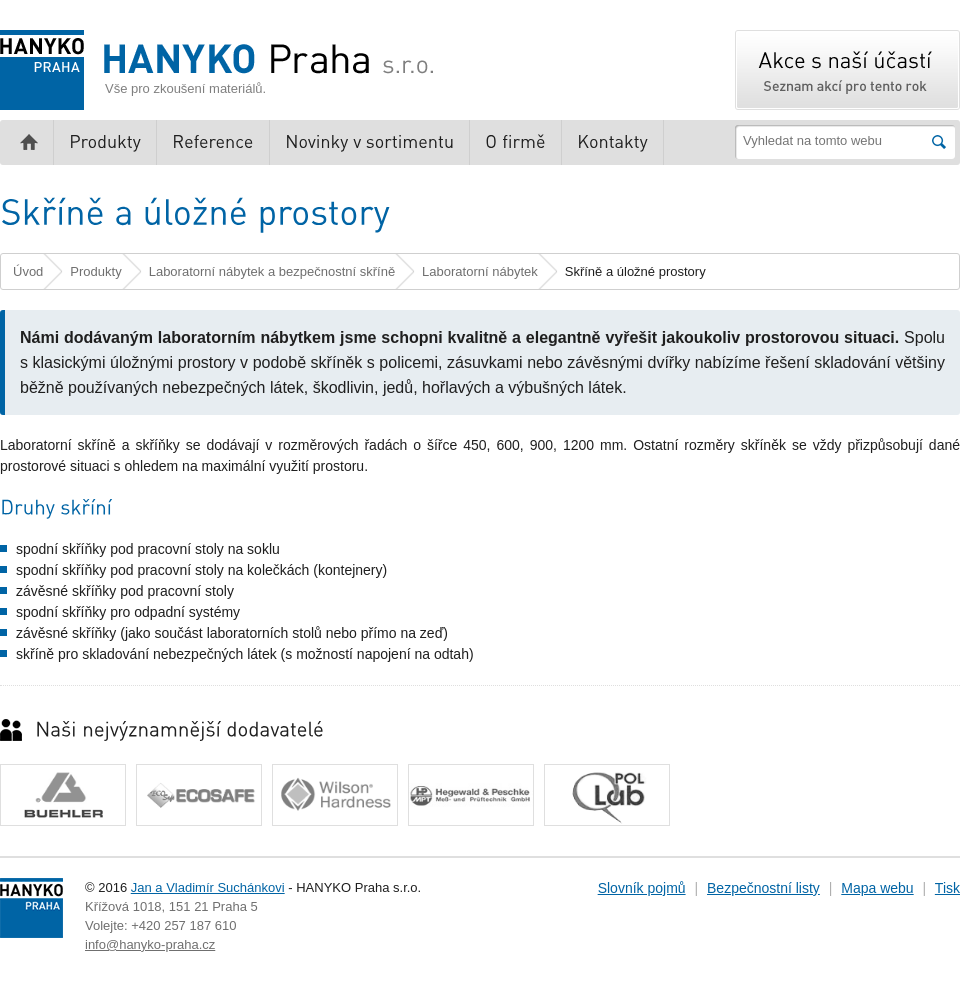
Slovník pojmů (642, 888)
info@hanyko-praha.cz (150, 944)
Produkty (95, 271)
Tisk (947, 888)
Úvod (28, 271)
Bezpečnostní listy (763, 888)
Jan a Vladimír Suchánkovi (208, 887)
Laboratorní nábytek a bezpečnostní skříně (272, 271)
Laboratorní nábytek (480, 271)
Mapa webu (877, 888)
